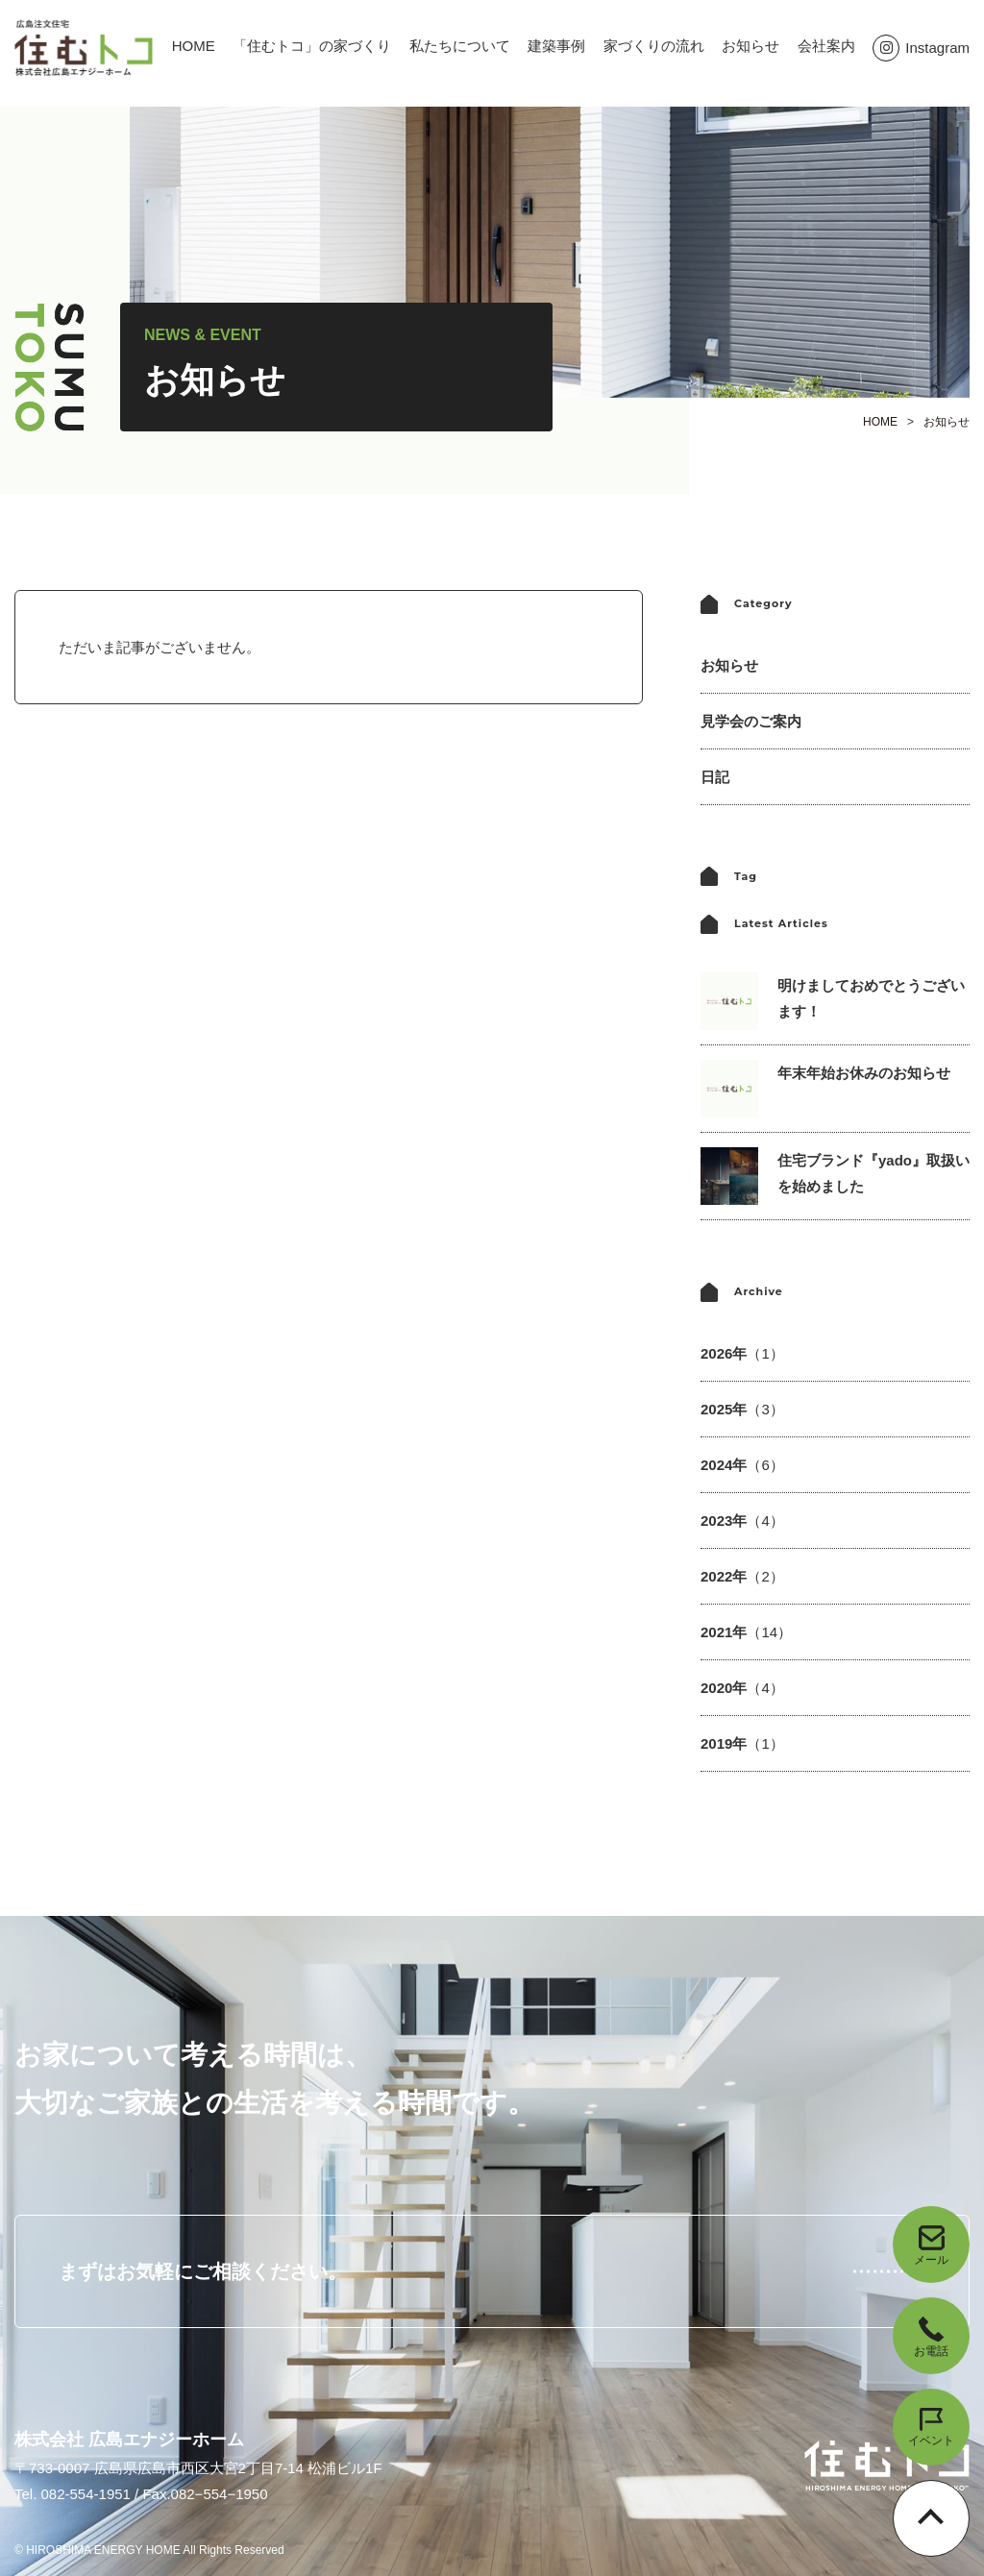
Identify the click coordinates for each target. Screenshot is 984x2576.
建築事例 (556, 45)
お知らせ (750, 45)
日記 (715, 777)
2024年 (742, 1465)
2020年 (742, 1688)
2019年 (742, 1743)
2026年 (742, 1353)
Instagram (921, 47)
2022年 (742, 1576)
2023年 (742, 1520)
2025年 (742, 1409)
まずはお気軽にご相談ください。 (203, 2271)
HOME (193, 45)
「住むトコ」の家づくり (312, 45)
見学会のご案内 (751, 721)
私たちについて (459, 45)
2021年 (746, 1632)
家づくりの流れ (653, 45)
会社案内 (826, 45)
